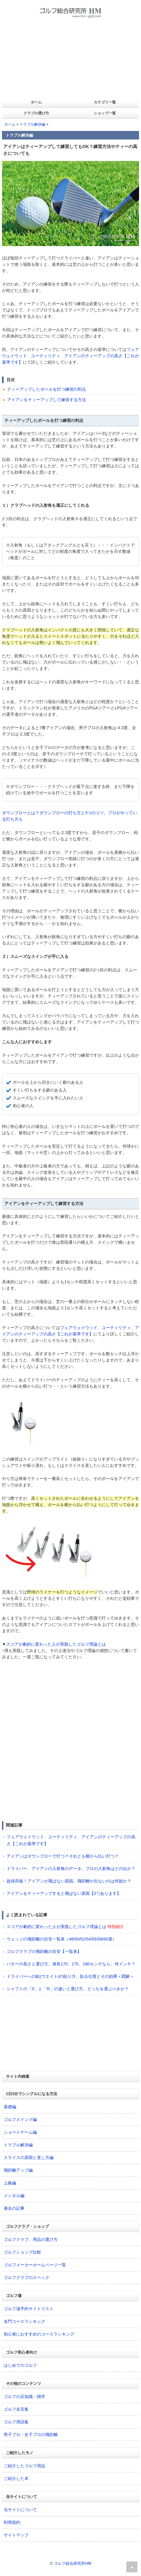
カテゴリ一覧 (105, 102)
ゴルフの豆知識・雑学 (24, 2396)
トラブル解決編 (32, 124)
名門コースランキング (24, 2321)
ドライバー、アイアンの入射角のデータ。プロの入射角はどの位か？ (71, 1868)
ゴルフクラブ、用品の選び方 (31, 2239)
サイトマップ (16, 2535)
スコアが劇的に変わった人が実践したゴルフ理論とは (56, 1644)
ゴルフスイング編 (20, 2119)
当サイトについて (20, 2509)
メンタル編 (14, 2195)
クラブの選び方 (36, 113)
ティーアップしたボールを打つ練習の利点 (46, 389)
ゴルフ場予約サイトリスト (29, 2309)
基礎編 (10, 2107)
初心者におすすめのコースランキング (39, 2334)
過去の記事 (14, 2208)
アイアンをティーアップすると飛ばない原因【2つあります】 (64, 1893)
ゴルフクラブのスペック (26, 2277)
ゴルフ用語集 (16, 2422)
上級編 (10, 2183)
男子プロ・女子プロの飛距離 (31, 2434)
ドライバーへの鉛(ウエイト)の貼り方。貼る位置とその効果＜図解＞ (70, 1976)
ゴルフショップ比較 (22, 2252)
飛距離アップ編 (18, 2170)
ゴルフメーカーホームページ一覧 (35, 2265)
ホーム (36, 102)
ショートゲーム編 (20, 2132)
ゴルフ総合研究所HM (72, 2563)
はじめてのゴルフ (20, 2365)
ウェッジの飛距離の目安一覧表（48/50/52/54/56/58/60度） (62, 1939)
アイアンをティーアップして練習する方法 (46, 400)
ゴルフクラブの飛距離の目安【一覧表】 (44, 1951)
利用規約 (12, 2522)
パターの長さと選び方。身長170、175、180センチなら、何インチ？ (71, 1964)
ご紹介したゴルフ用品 (24, 2466)
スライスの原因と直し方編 (29, 2157)
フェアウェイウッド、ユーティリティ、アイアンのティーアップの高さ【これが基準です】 (70, 356)
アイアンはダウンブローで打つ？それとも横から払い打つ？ (63, 1856)
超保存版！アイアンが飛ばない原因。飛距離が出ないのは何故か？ (69, 1881)
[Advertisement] (70, 60)
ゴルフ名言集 (16, 2409)
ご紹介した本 (16, 2478)
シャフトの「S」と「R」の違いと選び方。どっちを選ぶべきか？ (68, 1989)
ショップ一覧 (105, 113)
